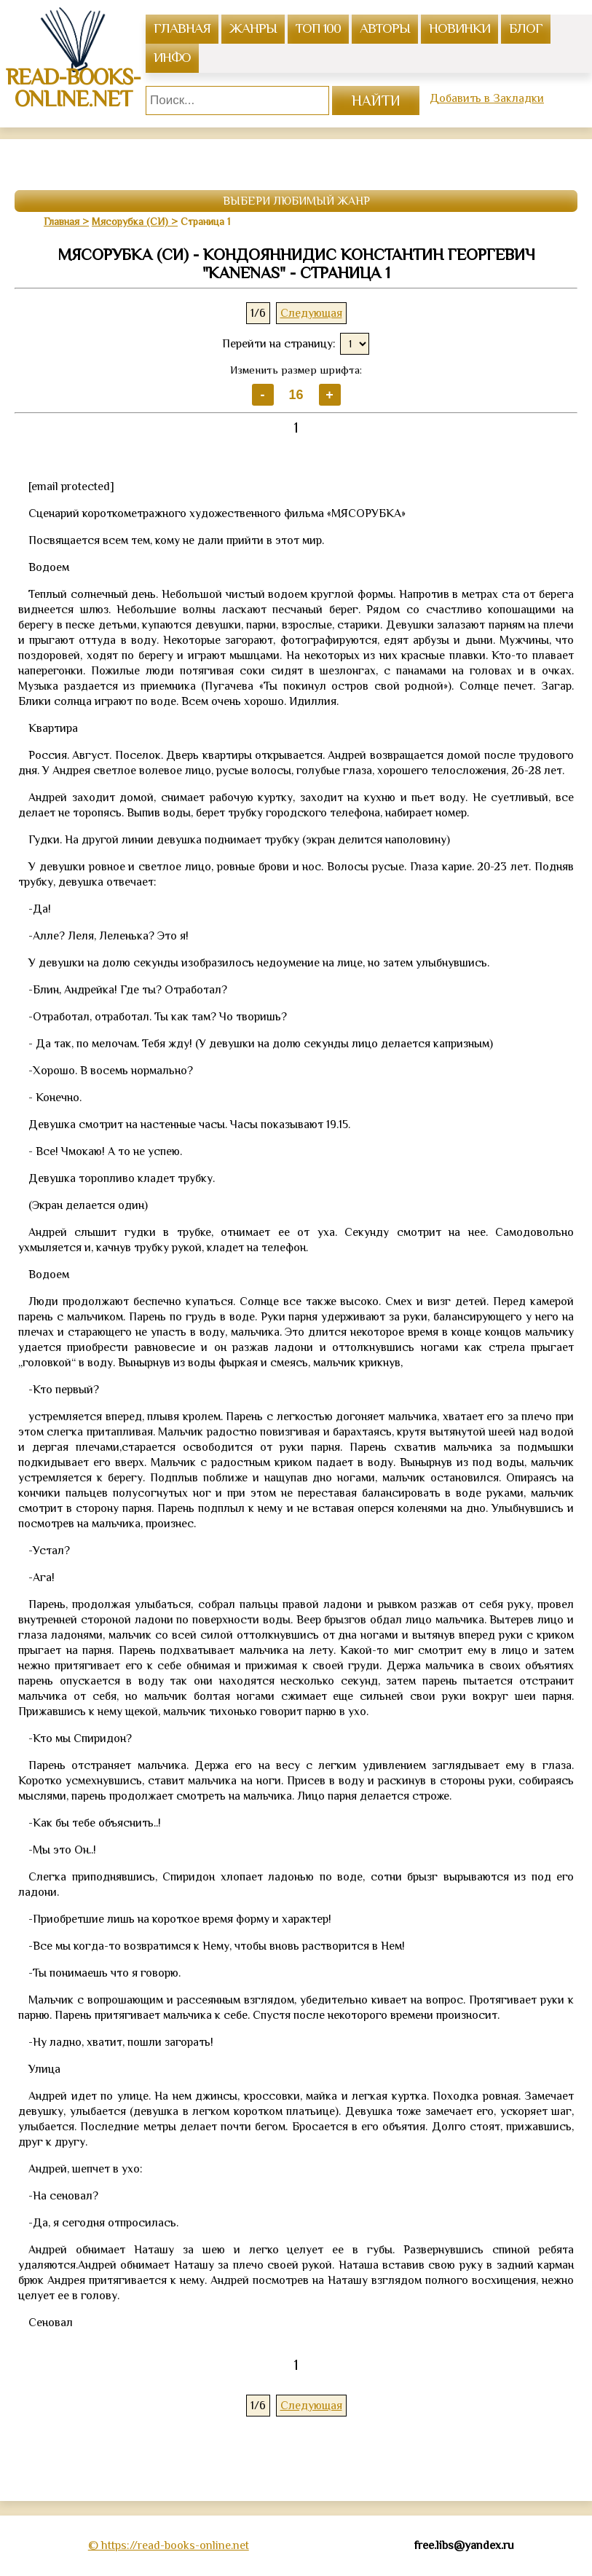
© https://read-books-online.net (168, 2545)
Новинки (459, 28)
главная (182, 28)
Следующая (311, 313)
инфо (172, 57)
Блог (525, 28)
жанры (253, 28)
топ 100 (318, 28)
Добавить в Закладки (487, 98)
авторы (385, 28)
